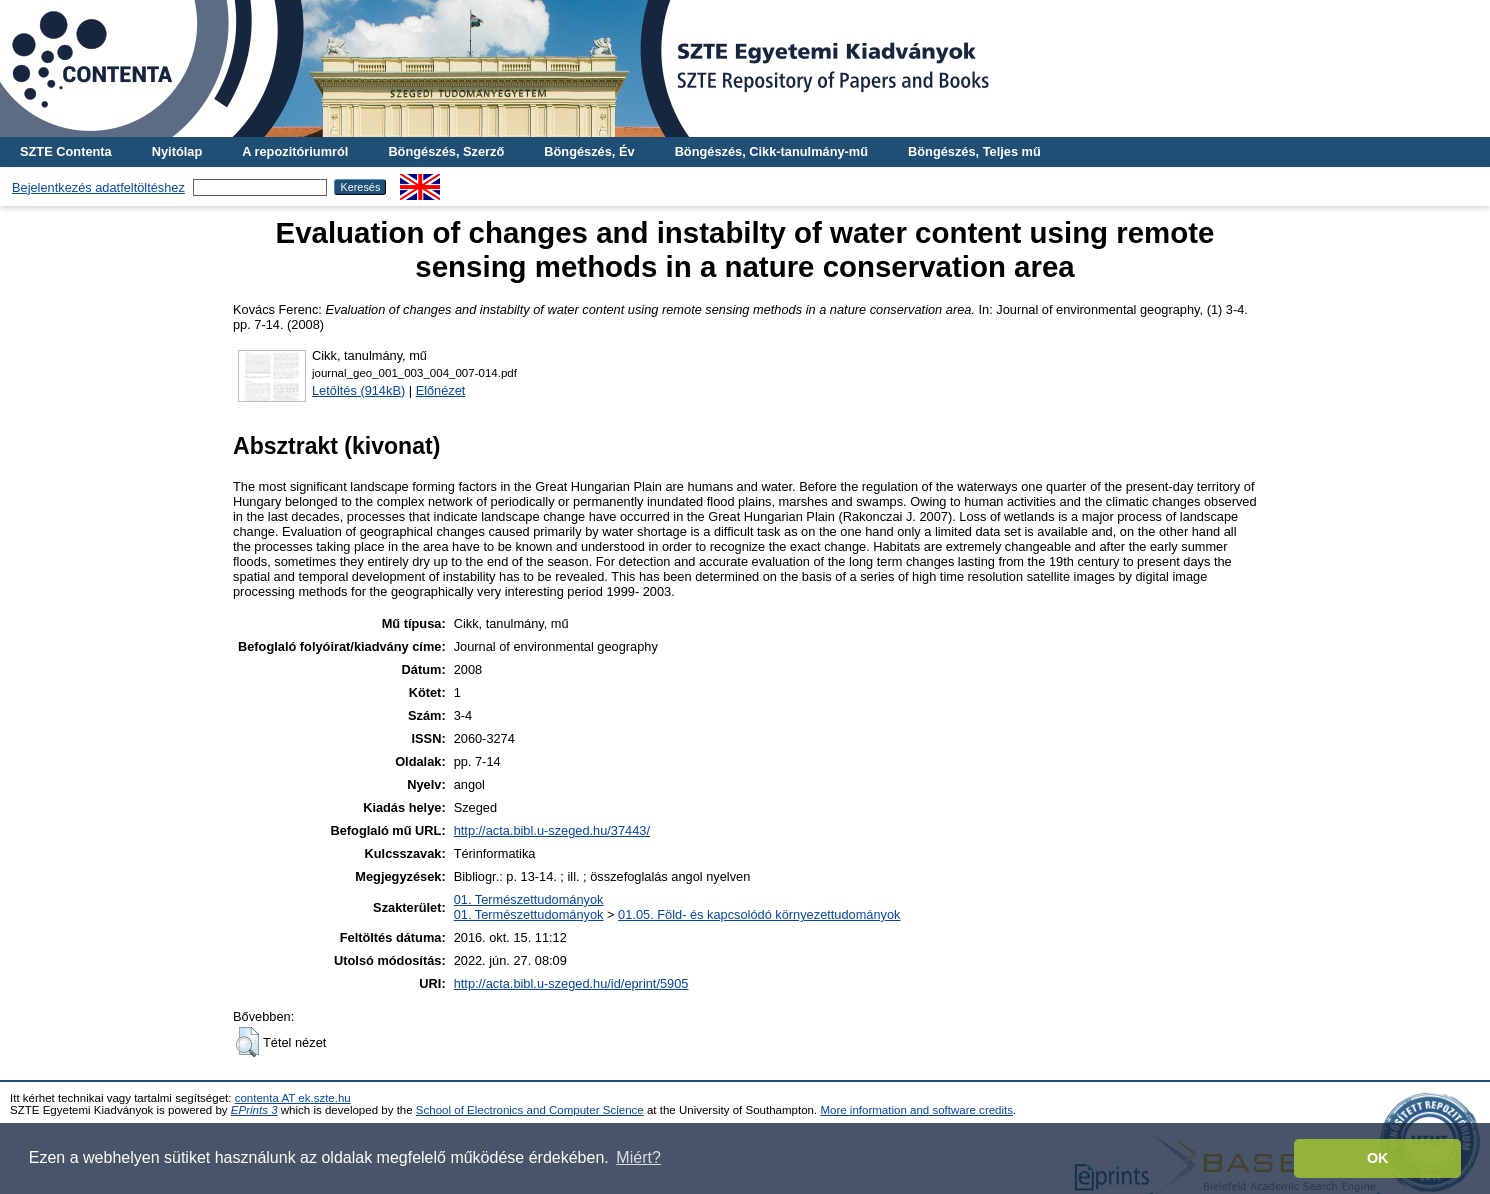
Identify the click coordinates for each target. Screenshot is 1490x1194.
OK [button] (1378, 1158)
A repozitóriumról (295, 151)
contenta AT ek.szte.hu (293, 1098)
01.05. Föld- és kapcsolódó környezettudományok (759, 914)
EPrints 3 (254, 1110)
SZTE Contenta (66, 151)
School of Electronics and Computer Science (530, 1110)
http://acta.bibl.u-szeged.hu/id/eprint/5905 (571, 983)
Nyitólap (177, 151)
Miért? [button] (638, 1157)
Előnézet (441, 390)
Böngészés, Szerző (446, 151)
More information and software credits (916, 1110)
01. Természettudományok (529, 899)
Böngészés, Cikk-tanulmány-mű (771, 151)
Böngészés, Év (589, 151)
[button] (247, 1042)
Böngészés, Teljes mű (974, 151)
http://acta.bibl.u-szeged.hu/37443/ (552, 830)
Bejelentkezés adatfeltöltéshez (98, 187)
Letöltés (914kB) (358, 390)
